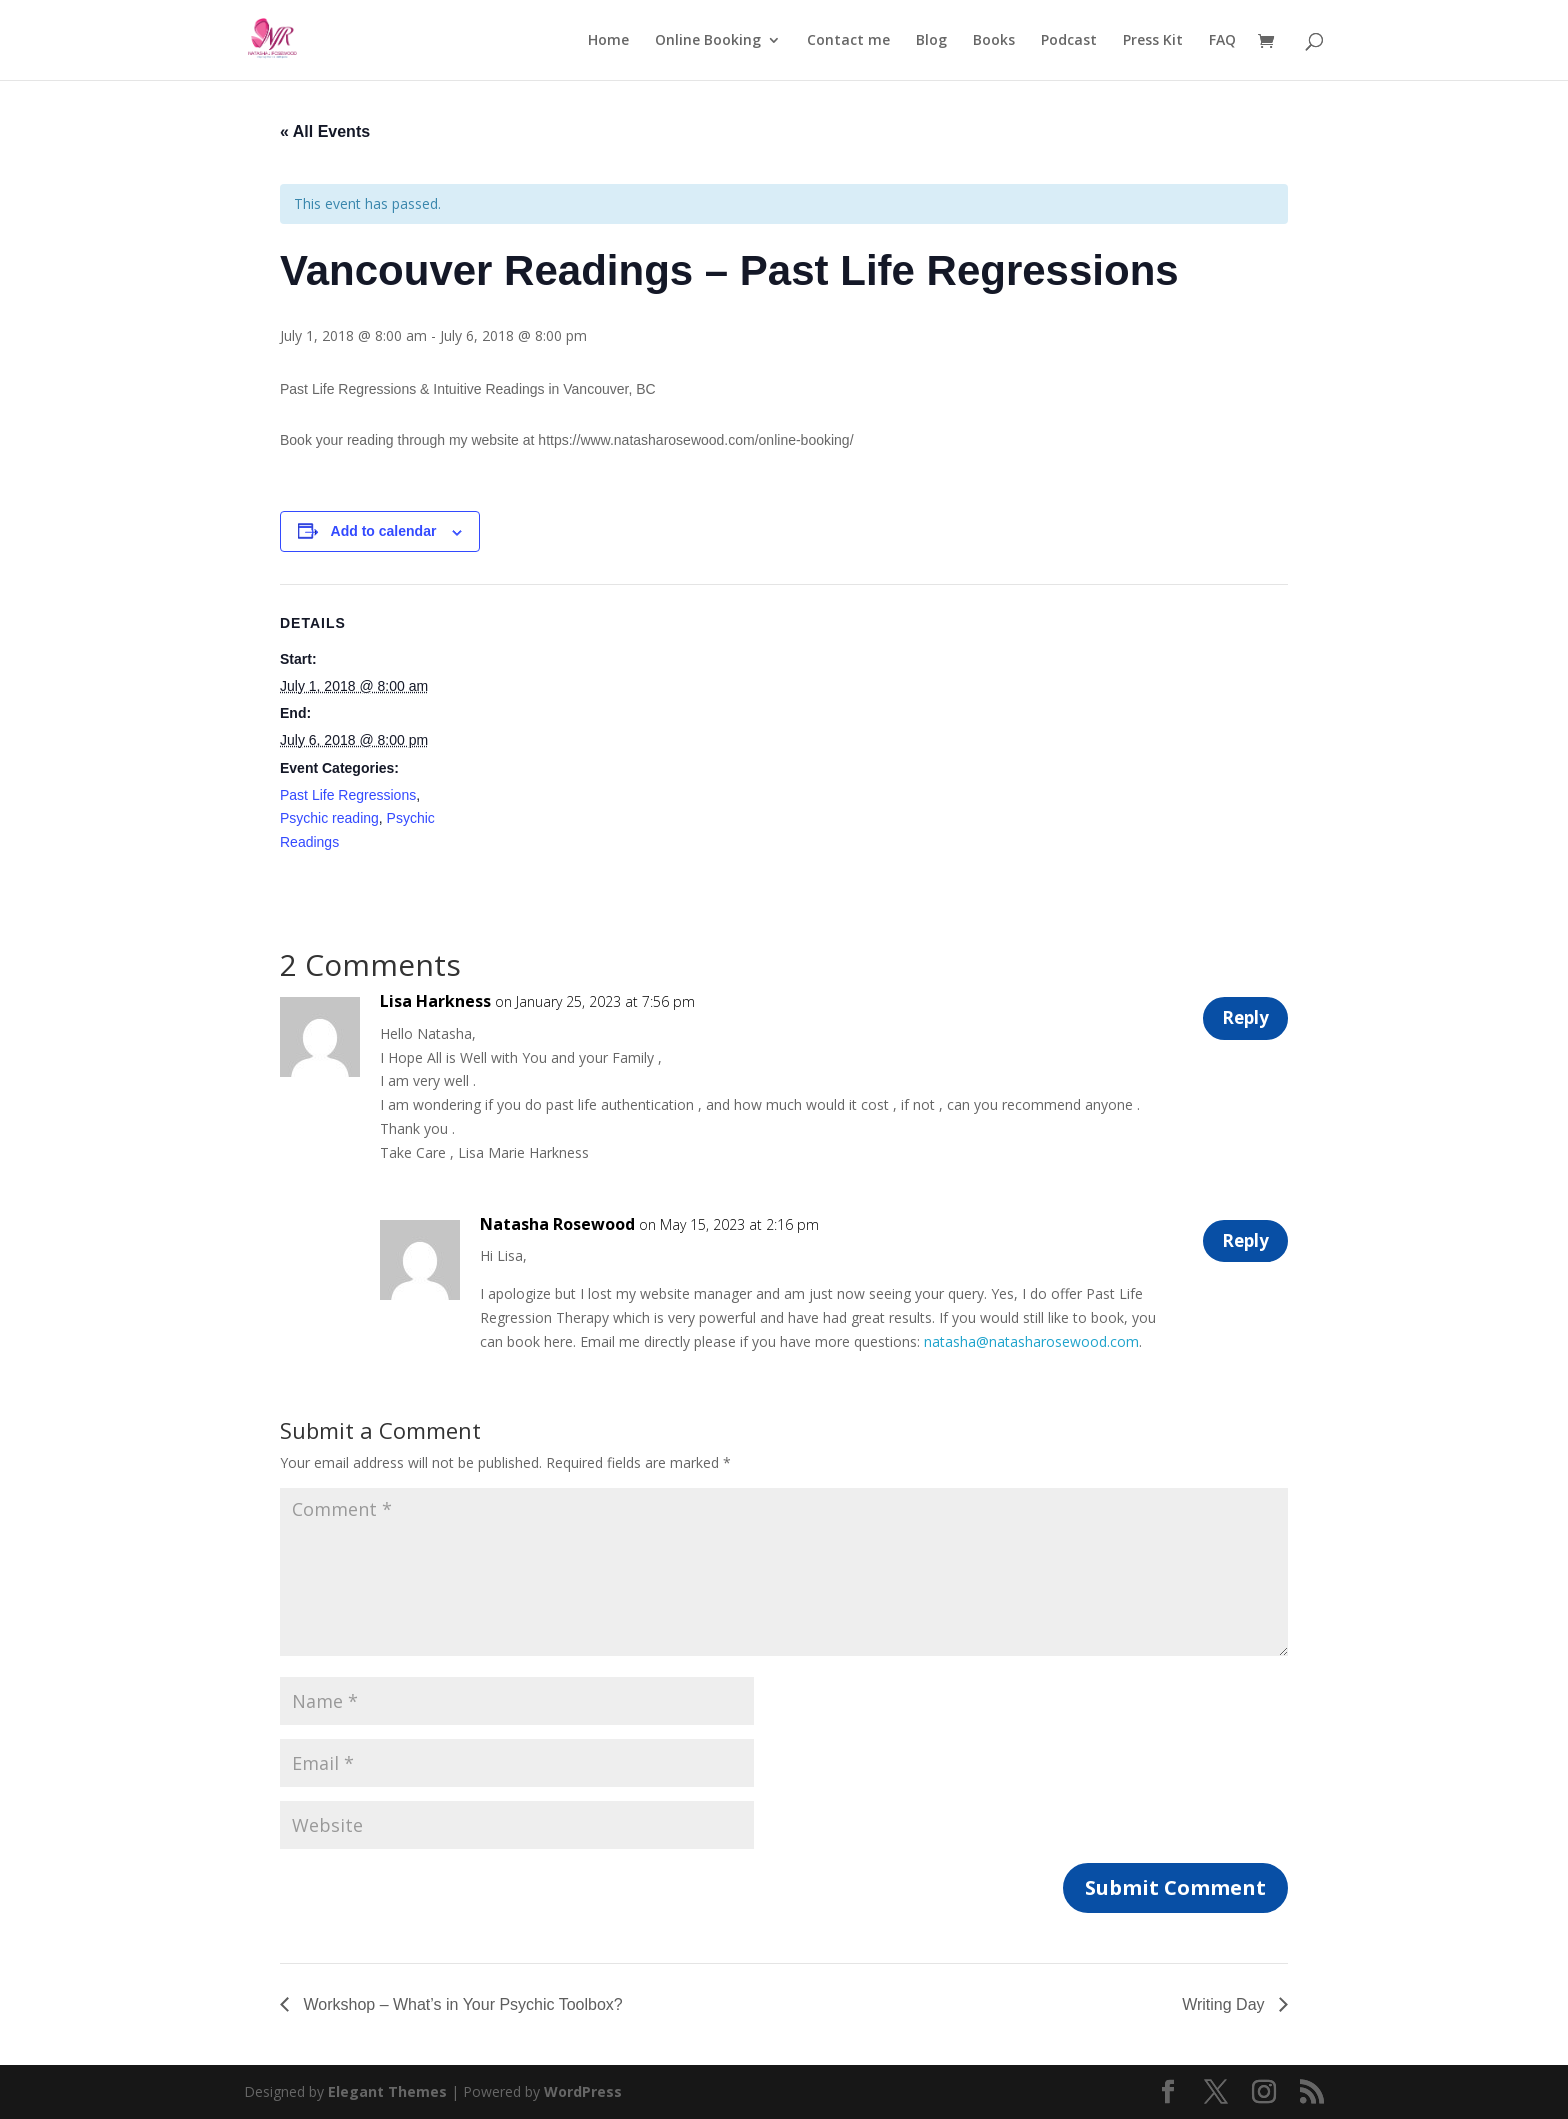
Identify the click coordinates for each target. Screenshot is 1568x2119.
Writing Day (1225, 2004)
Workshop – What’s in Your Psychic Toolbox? (461, 2004)
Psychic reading (329, 818)
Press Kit (1153, 41)
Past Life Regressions (348, 795)
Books (994, 41)
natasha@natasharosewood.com (1031, 1341)
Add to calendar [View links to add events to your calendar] (384, 531)
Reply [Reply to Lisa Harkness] (1237, 1021)
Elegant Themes (387, 2091)
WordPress (583, 2091)
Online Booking (708, 41)
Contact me (848, 41)
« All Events (325, 131)
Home (608, 41)
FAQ (1222, 41)
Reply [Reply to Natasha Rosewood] (1237, 1244)
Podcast (1069, 41)
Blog (931, 41)
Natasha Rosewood (557, 1224)
